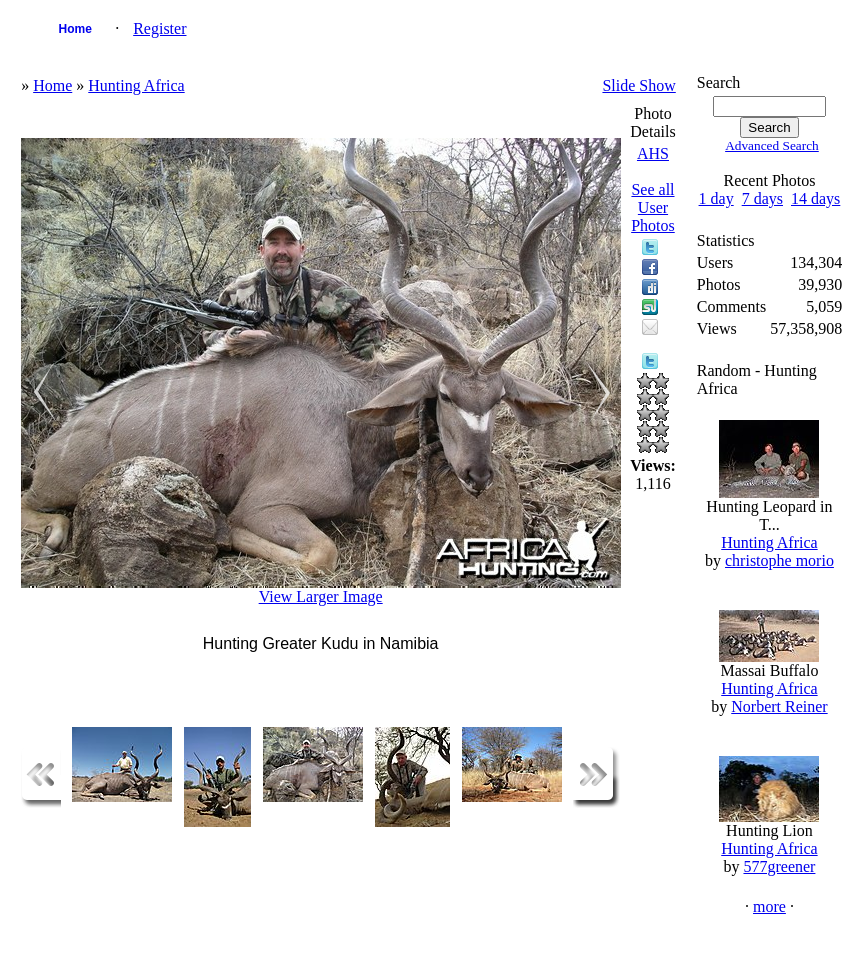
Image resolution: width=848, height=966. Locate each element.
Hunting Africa (136, 85)
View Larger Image (321, 596)
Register (159, 28)
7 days (762, 198)
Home (74, 29)
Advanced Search (772, 145)
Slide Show (638, 85)
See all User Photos (653, 207)
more (769, 906)
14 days (815, 198)
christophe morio (779, 560)
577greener (779, 866)
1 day (716, 198)
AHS (653, 153)
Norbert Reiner (779, 706)
